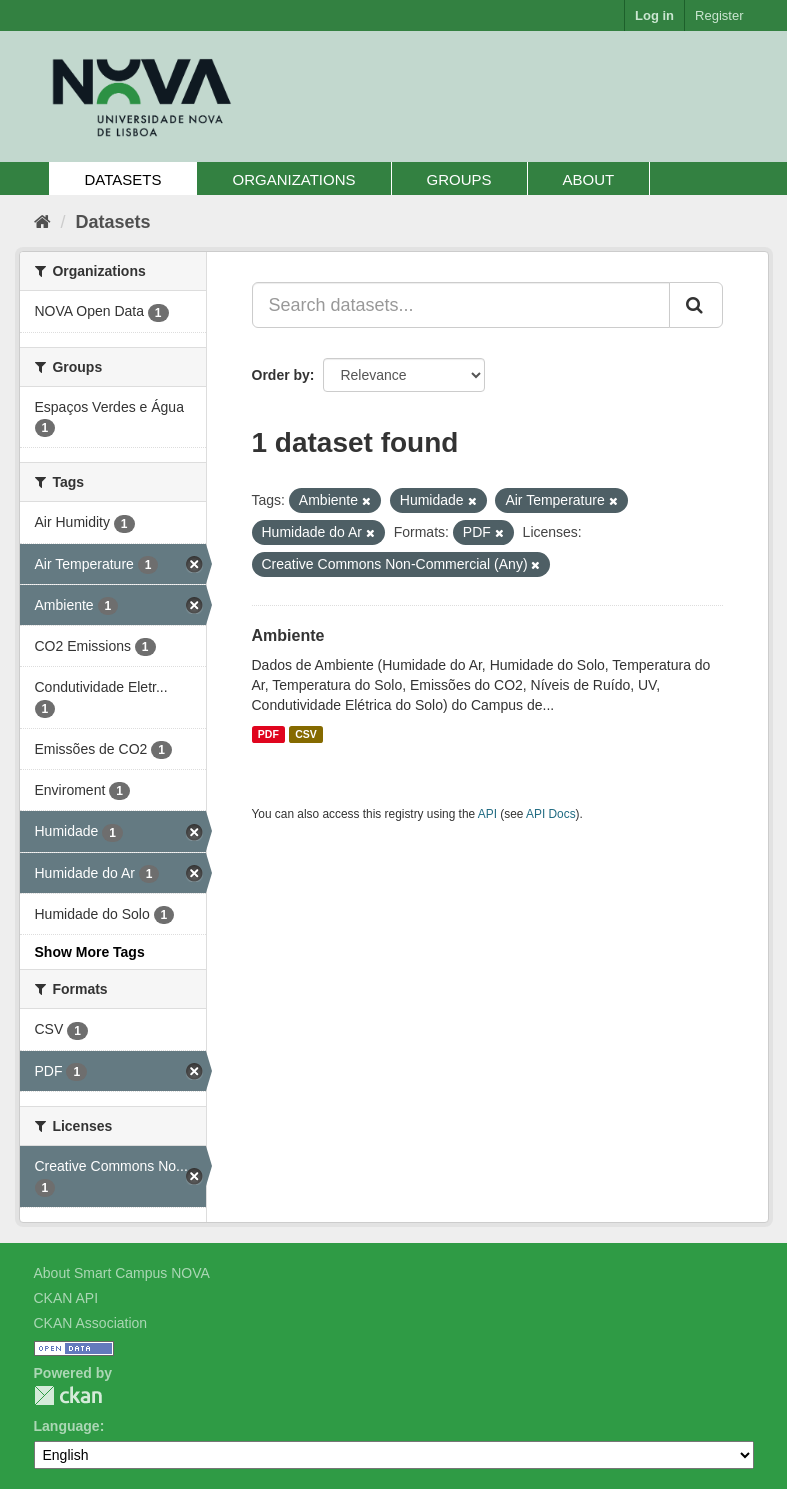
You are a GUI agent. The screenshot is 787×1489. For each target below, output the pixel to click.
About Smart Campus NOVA (122, 1273)
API (487, 814)
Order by (281, 375)
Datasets (123, 179)
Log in (654, 15)
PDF (268, 734)
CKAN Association (91, 1323)
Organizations (293, 179)
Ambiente (288, 635)
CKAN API (66, 1298)
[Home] (42, 222)
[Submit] (696, 305)
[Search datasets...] (461, 305)
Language (67, 1426)
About (589, 179)
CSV (306, 734)
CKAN (68, 1395)
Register (719, 15)
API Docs (551, 814)
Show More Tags (90, 952)
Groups (459, 179)
